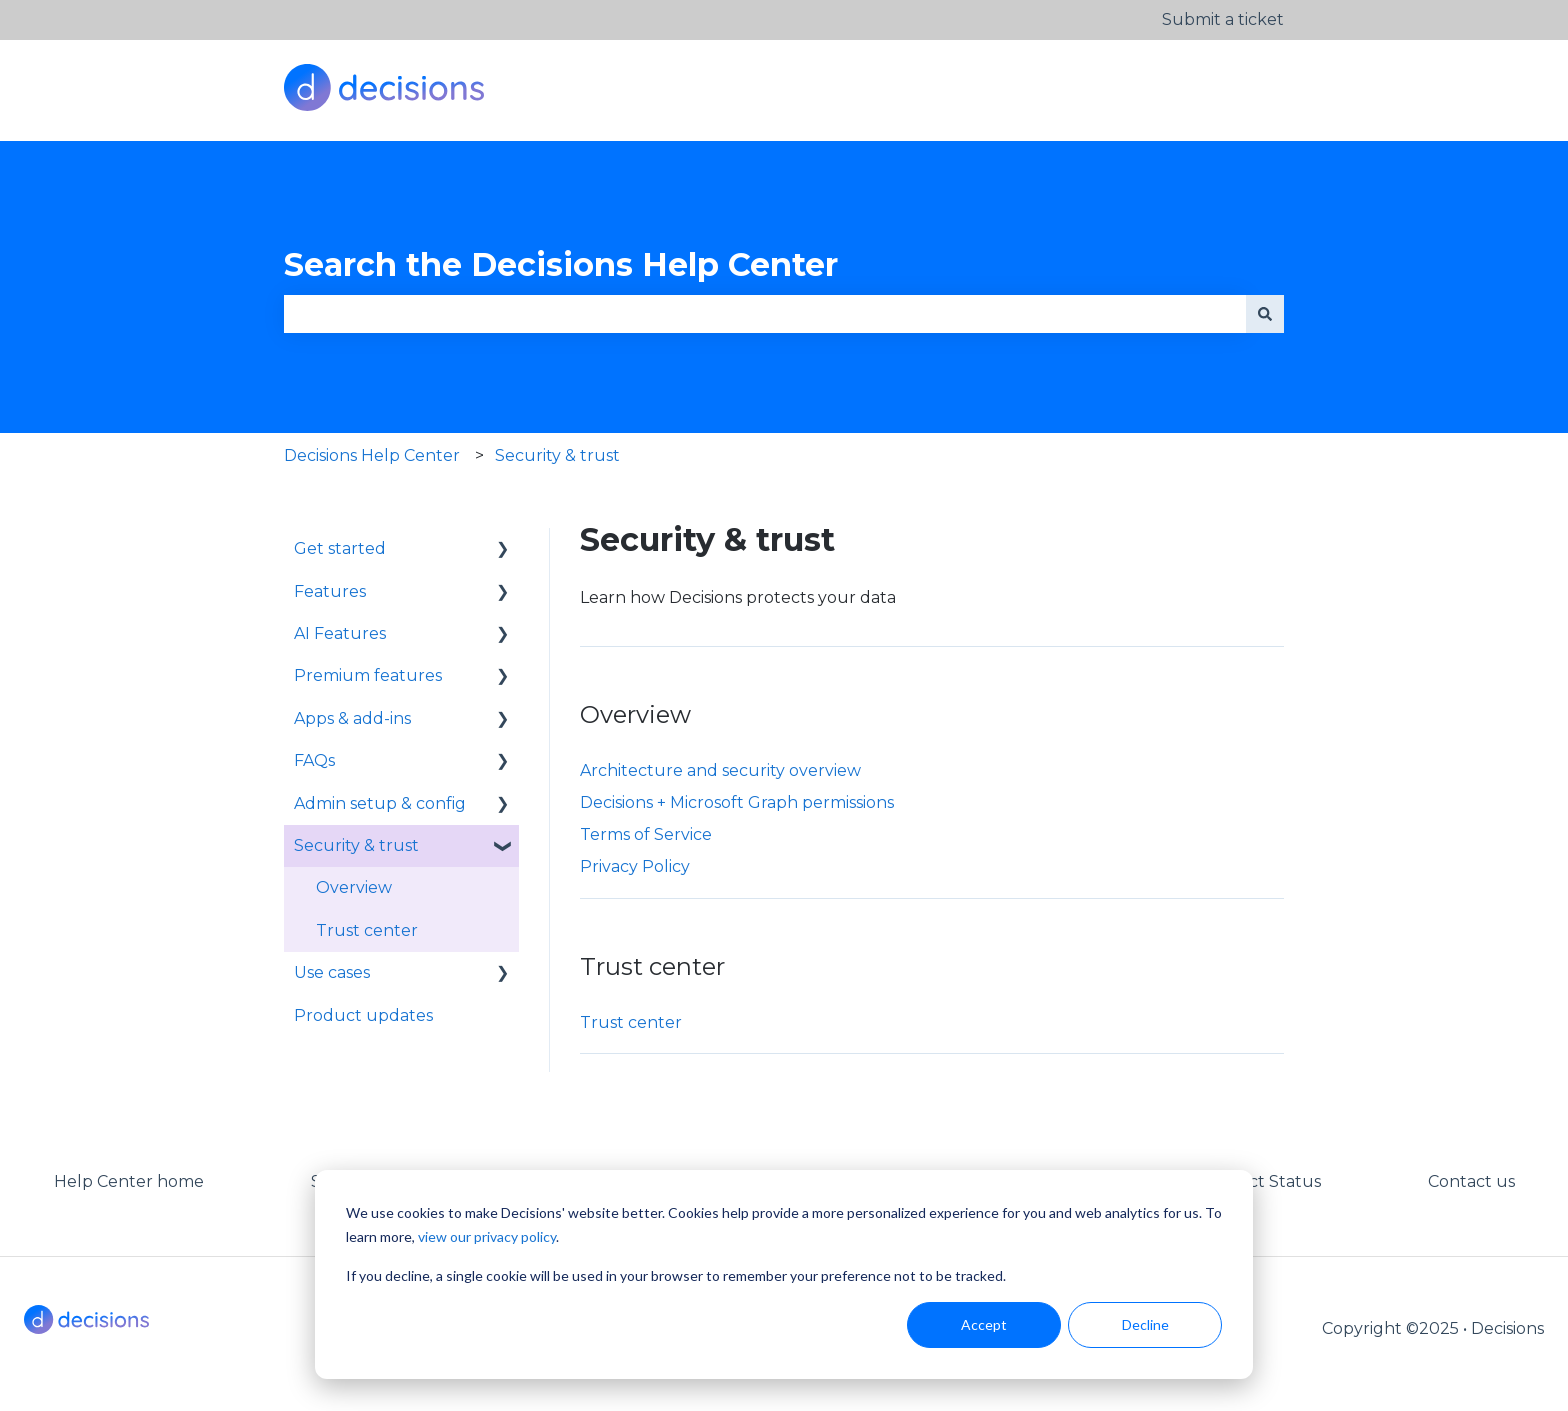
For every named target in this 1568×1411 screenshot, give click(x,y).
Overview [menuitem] (354, 887)
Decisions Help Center (372, 455)
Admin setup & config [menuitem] (380, 803)
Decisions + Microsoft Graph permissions (737, 802)
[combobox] (765, 314)
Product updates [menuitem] (363, 1015)
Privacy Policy (635, 866)
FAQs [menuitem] (314, 760)
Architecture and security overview (720, 770)
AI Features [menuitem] (340, 633)
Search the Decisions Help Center (561, 264)
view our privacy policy (487, 1236)
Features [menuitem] (330, 591)
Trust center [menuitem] (367, 930)
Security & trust (557, 455)
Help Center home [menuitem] (129, 1181)
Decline (1145, 1324)
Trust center (631, 1022)
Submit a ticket (1223, 19)
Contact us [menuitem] (1471, 1181)
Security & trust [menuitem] (356, 845)
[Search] (1265, 314)
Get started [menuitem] (340, 548)
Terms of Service (646, 834)
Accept (984, 1324)
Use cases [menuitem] (332, 972)
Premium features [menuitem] (368, 675)
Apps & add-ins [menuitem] (352, 718)
